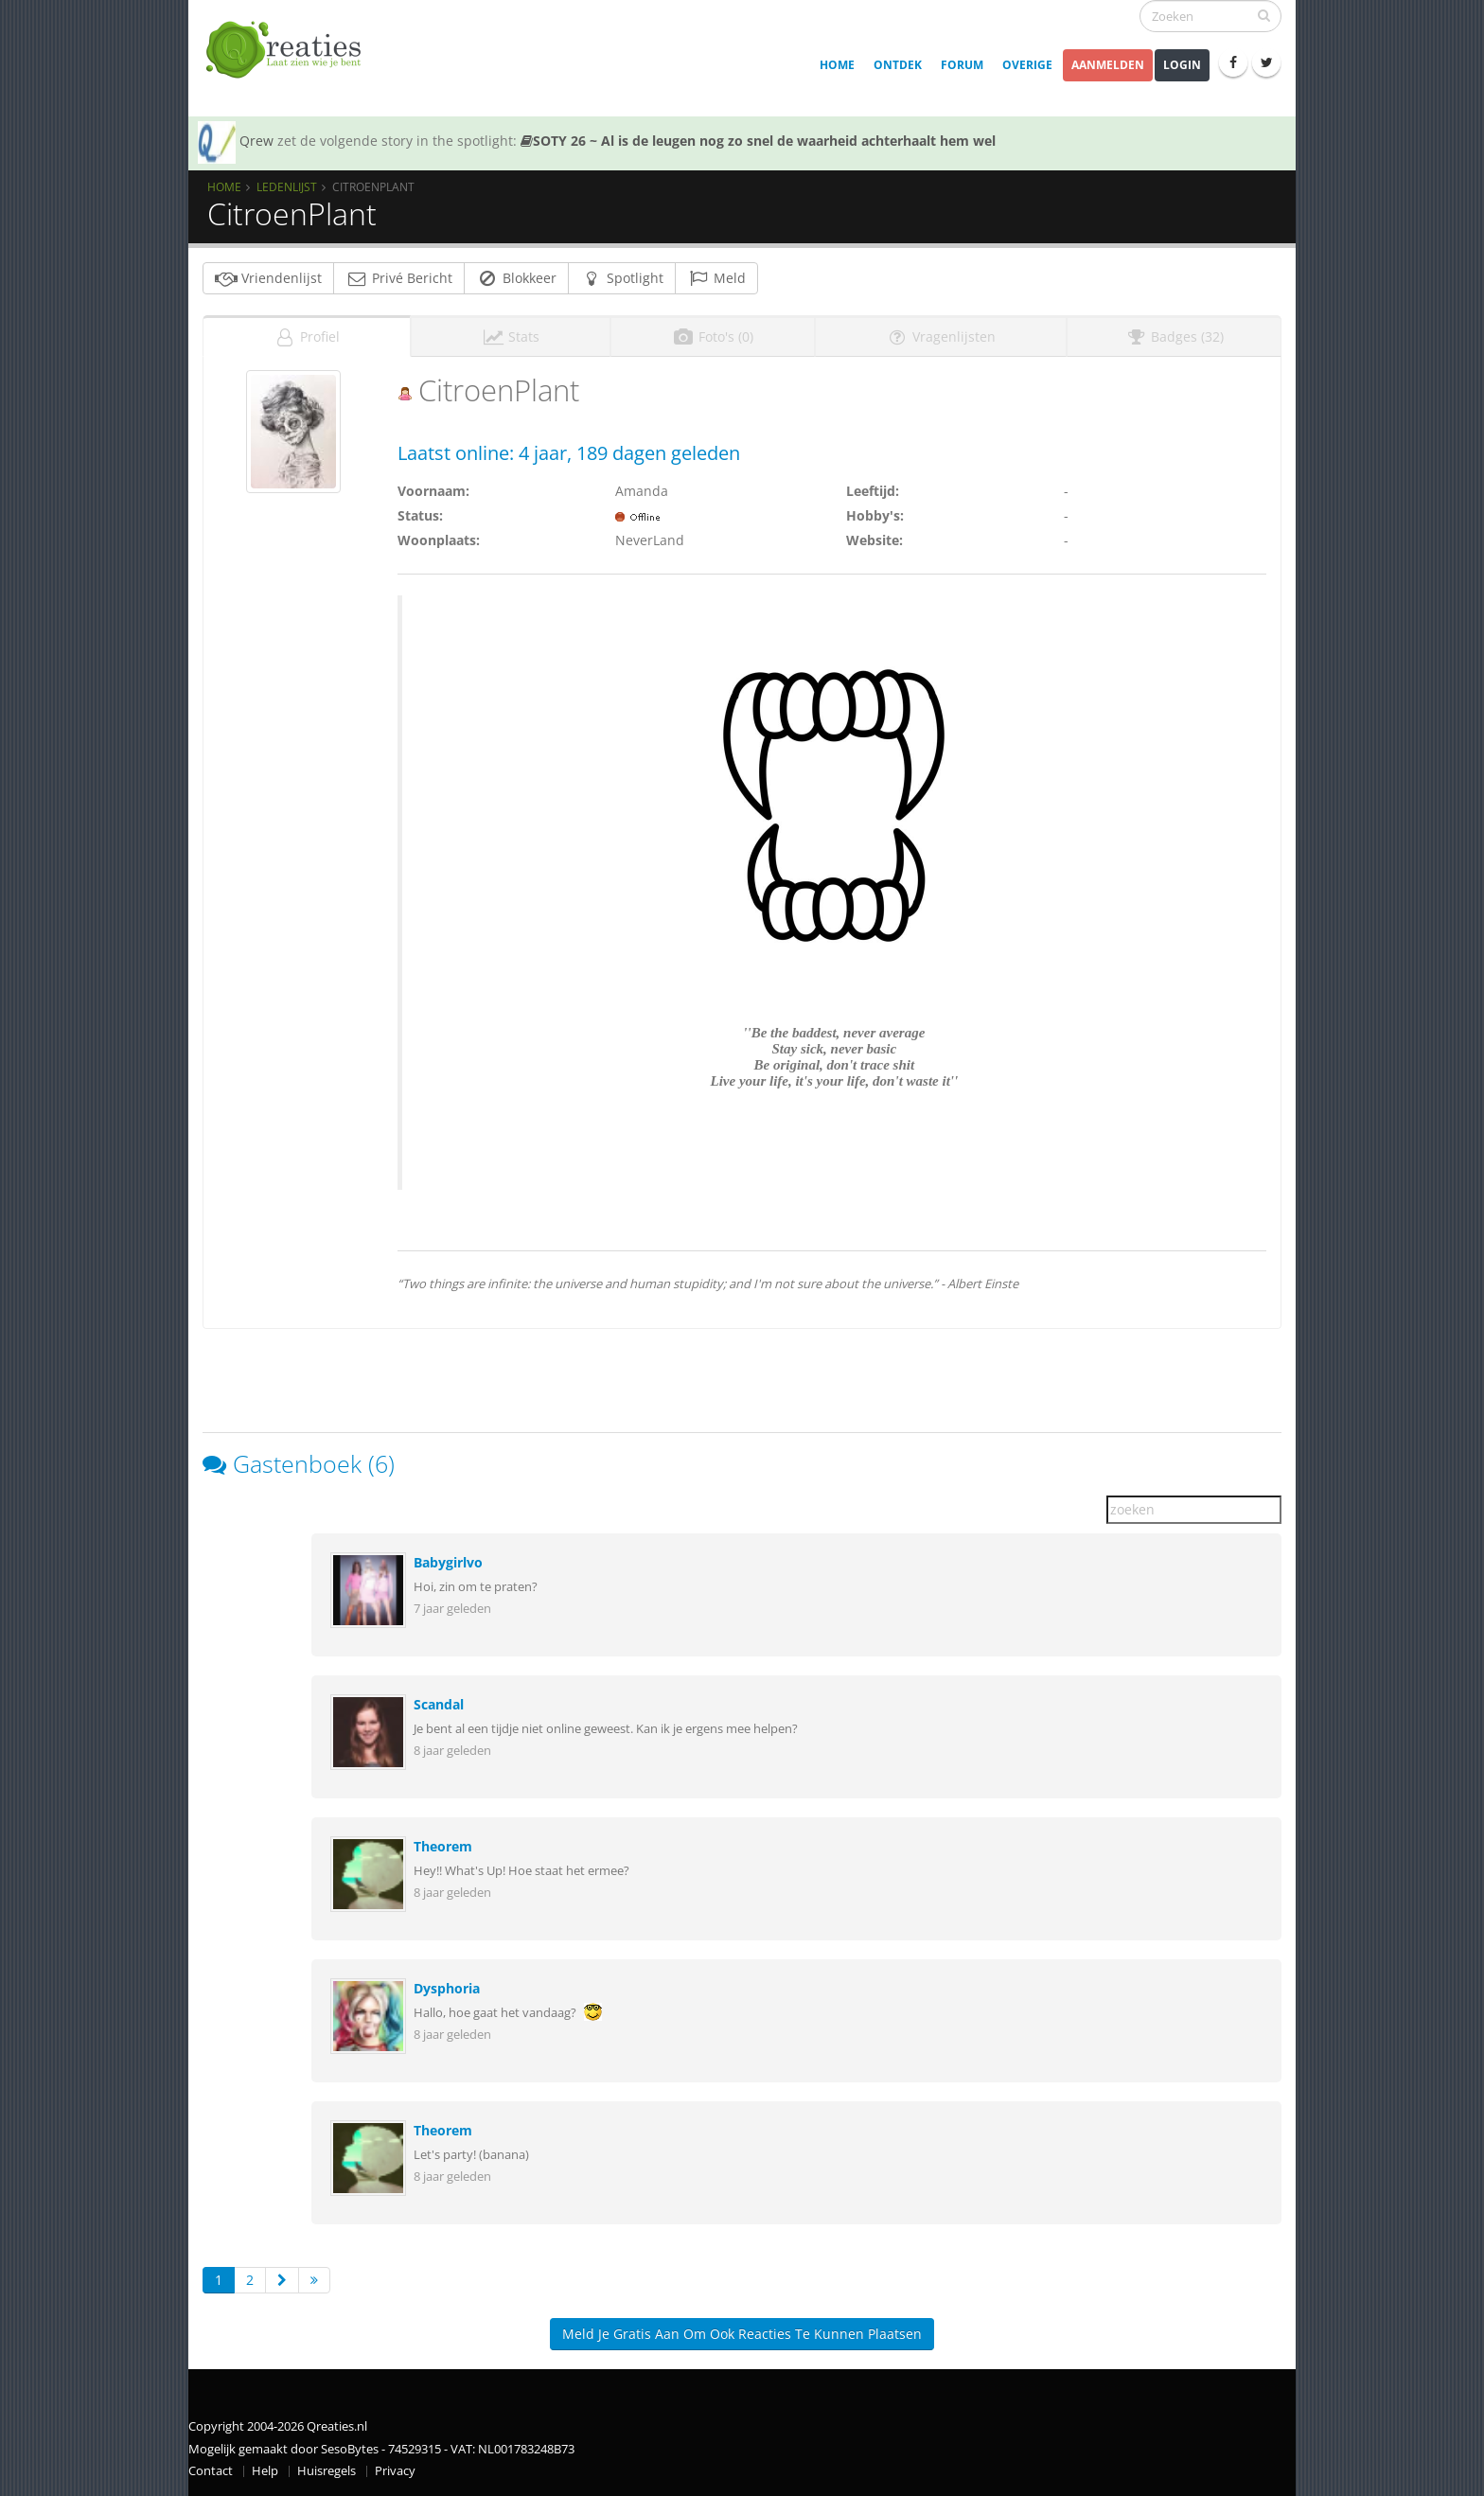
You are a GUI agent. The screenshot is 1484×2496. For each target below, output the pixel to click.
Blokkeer (516, 278)
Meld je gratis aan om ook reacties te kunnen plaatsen (742, 2334)
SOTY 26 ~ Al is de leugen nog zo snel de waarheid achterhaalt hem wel (758, 141)
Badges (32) (1174, 336)
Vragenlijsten (941, 336)
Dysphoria (447, 1988)
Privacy (395, 2471)
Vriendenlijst (268, 278)
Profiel (307, 336)
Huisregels (326, 2471)
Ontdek (898, 65)
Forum (962, 65)
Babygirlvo (448, 1562)
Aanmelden (1107, 65)
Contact (210, 2471)
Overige (1027, 65)
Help (265, 2471)
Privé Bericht (398, 278)
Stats (510, 336)
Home (837, 65)
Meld (716, 278)
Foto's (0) (712, 336)
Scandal (439, 1704)
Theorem (443, 1846)
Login (1182, 65)
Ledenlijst (286, 186)
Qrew (256, 141)
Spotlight (621, 278)
